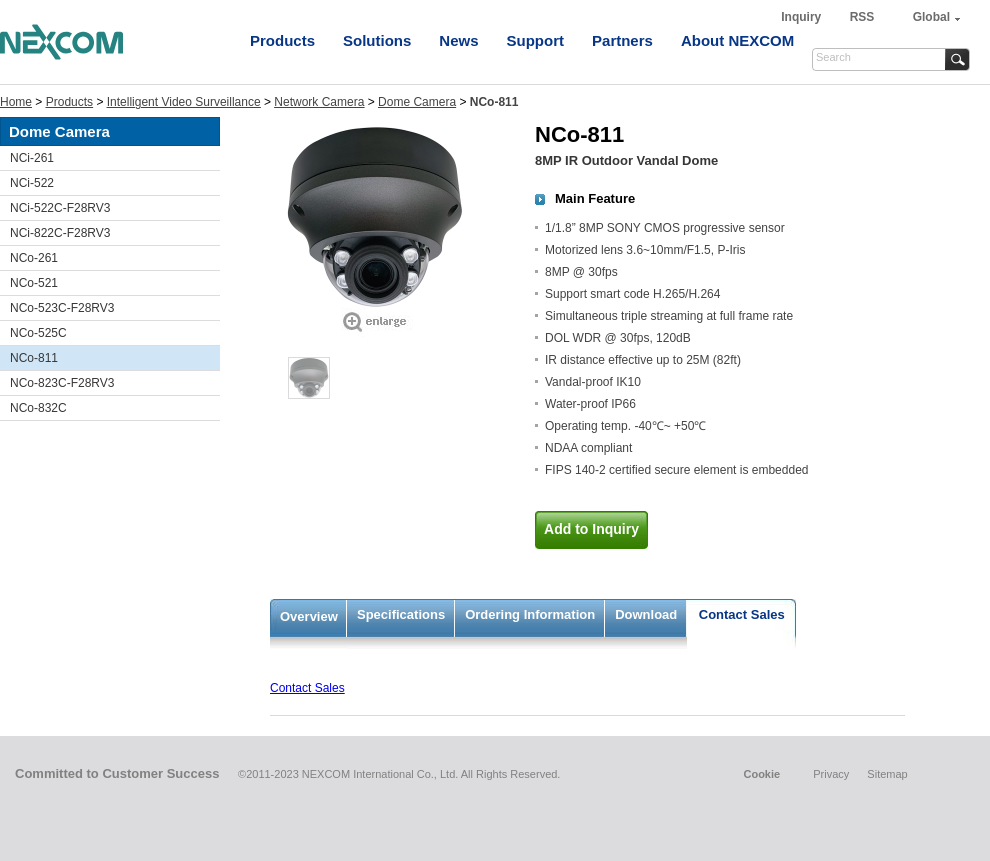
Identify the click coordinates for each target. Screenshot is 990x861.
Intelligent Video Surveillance (184, 102)
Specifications (401, 614)
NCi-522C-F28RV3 (60, 208)
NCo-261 (34, 258)
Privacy (831, 774)
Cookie (761, 774)
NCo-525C (38, 333)
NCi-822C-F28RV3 (60, 233)
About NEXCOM (737, 40)
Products (282, 40)
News (458, 40)
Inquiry (802, 17)
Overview (309, 616)
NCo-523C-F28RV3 (62, 308)
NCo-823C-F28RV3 (62, 383)
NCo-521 (34, 283)
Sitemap (887, 774)
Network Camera (319, 102)
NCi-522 (32, 183)
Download (646, 614)
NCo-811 (34, 358)
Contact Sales (742, 614)
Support (536, 40)
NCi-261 (32, 158)
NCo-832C (38, 408)
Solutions (377, 40)
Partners (622, 40)
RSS (862, 17)
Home (16, 102)
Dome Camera (417, 102)
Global (931, 17)
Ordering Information (530, 614)
